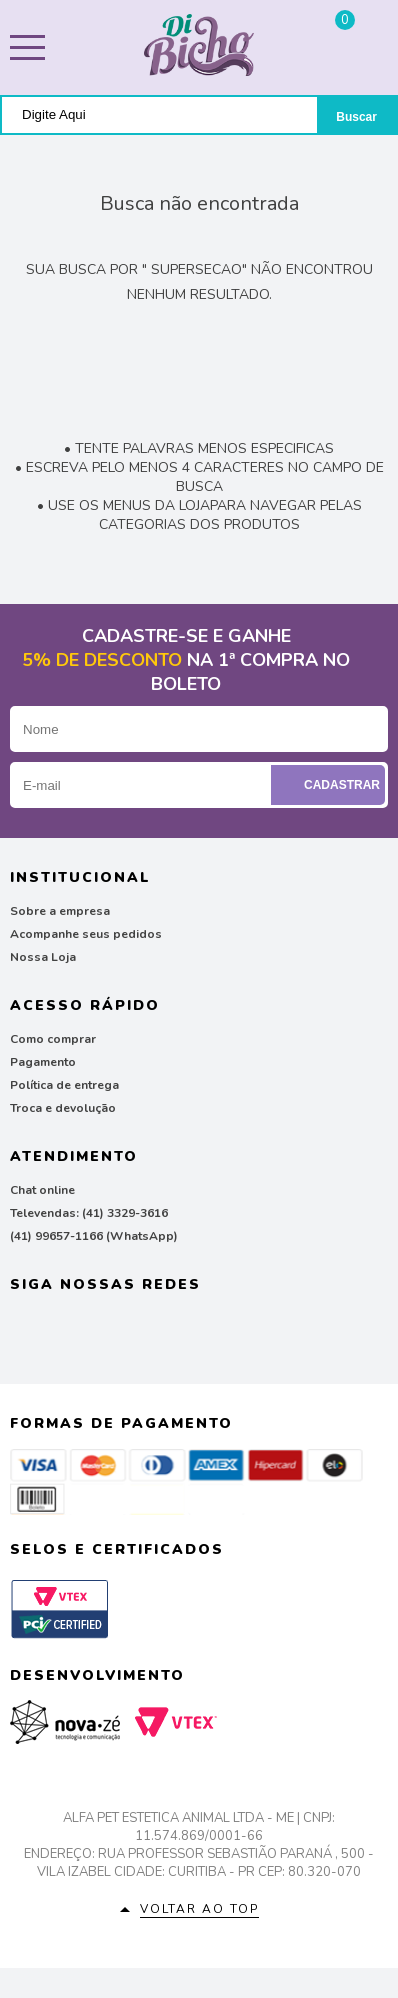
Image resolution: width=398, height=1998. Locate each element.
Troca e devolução (63, 1108)
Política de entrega (64, 1085)
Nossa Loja (43, 957)
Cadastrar (330, 785)
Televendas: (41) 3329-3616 (89, 1213)
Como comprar (53, 1039)
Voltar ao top (199, 1909)
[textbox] (159, 114)
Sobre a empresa (60, 911)
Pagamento (43, 1062)
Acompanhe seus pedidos (86, 934)
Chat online (42, 1190)
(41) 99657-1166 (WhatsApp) (94, 1236)
